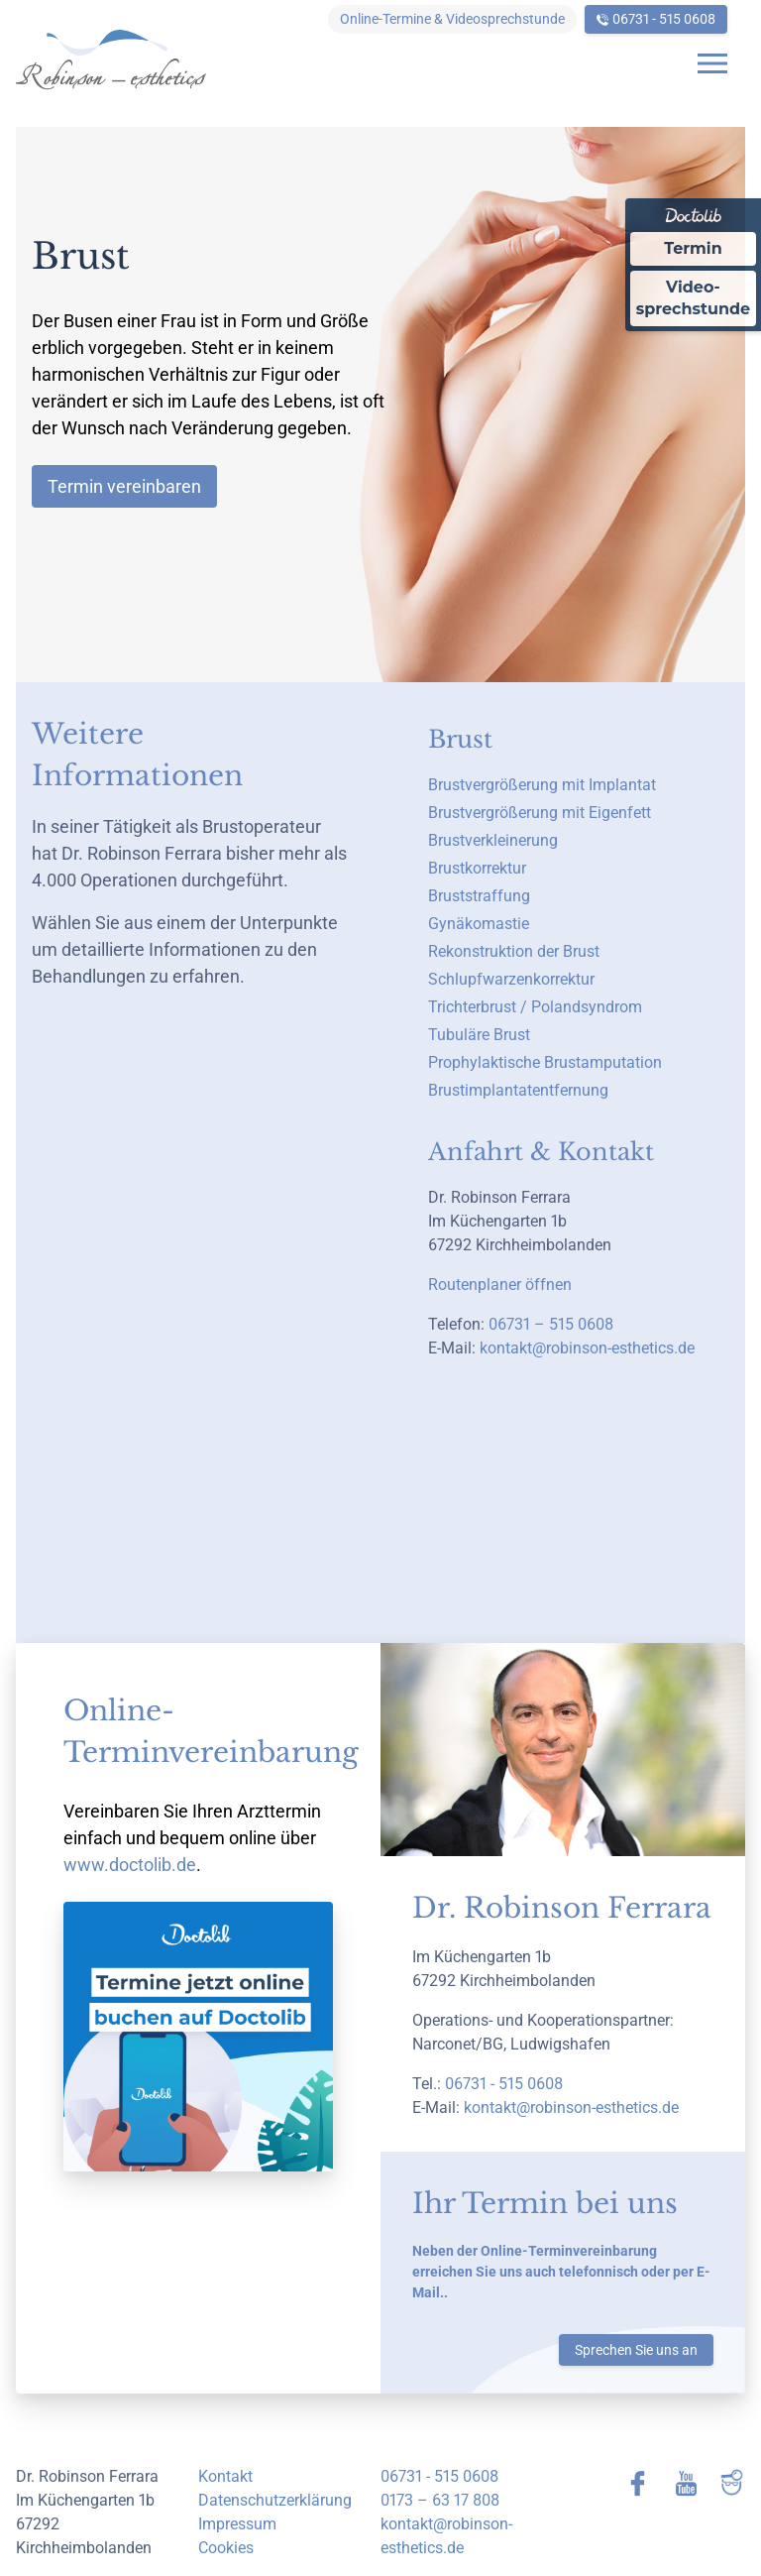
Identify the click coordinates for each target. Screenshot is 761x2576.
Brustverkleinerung (493, 840)
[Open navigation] (712, 63)
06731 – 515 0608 (551, 1324)
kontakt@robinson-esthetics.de (587, 1348)
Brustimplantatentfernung (518, 1090)
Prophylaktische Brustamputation (545, 1062)
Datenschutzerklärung (275, 2500)
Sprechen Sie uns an (636, 2350)
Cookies (226, 2547)
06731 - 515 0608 (663, 19)
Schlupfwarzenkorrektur (511, 979)
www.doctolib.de (129, 1864)
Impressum (237, 2524)
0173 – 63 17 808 (439, 2500)
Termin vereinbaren (124, 486)
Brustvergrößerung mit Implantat (542, 784)
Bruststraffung (479, 895)
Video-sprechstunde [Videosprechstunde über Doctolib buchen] (692, 298)
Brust (460, 739)
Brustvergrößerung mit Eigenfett (539, 812)
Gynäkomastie (478, 923)
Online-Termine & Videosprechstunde (452, 19)
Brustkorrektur (477, 868)
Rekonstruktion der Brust (513, 951)
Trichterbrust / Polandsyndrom (535, 1006)
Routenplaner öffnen (500, 1284)
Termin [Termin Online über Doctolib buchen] (693, 248)
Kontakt (225, 2476)
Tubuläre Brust (479, 1034)
